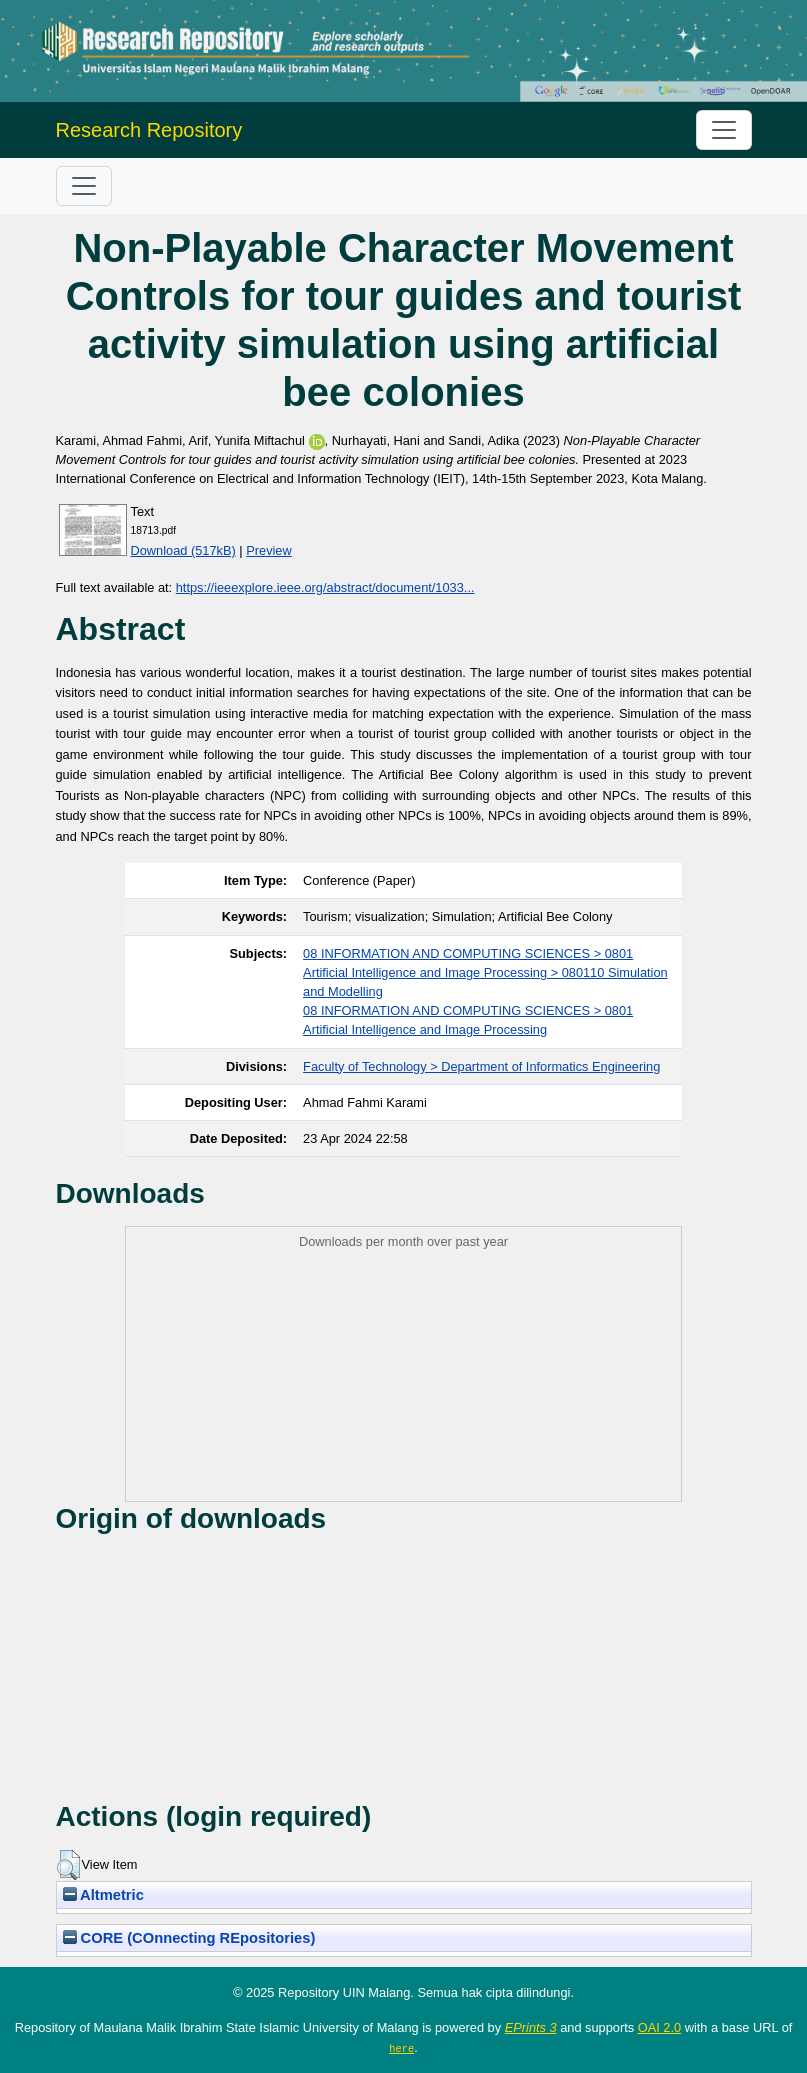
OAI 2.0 (659, 2027)
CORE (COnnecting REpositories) (189, 1938)
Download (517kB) (183, 550)
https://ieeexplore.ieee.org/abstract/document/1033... (325, 587)
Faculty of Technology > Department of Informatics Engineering (481, 1066)
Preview (269, 550)
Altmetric (103, 1895)
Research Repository (149, 130)
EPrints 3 (531, 2027)
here (401, 2048)
